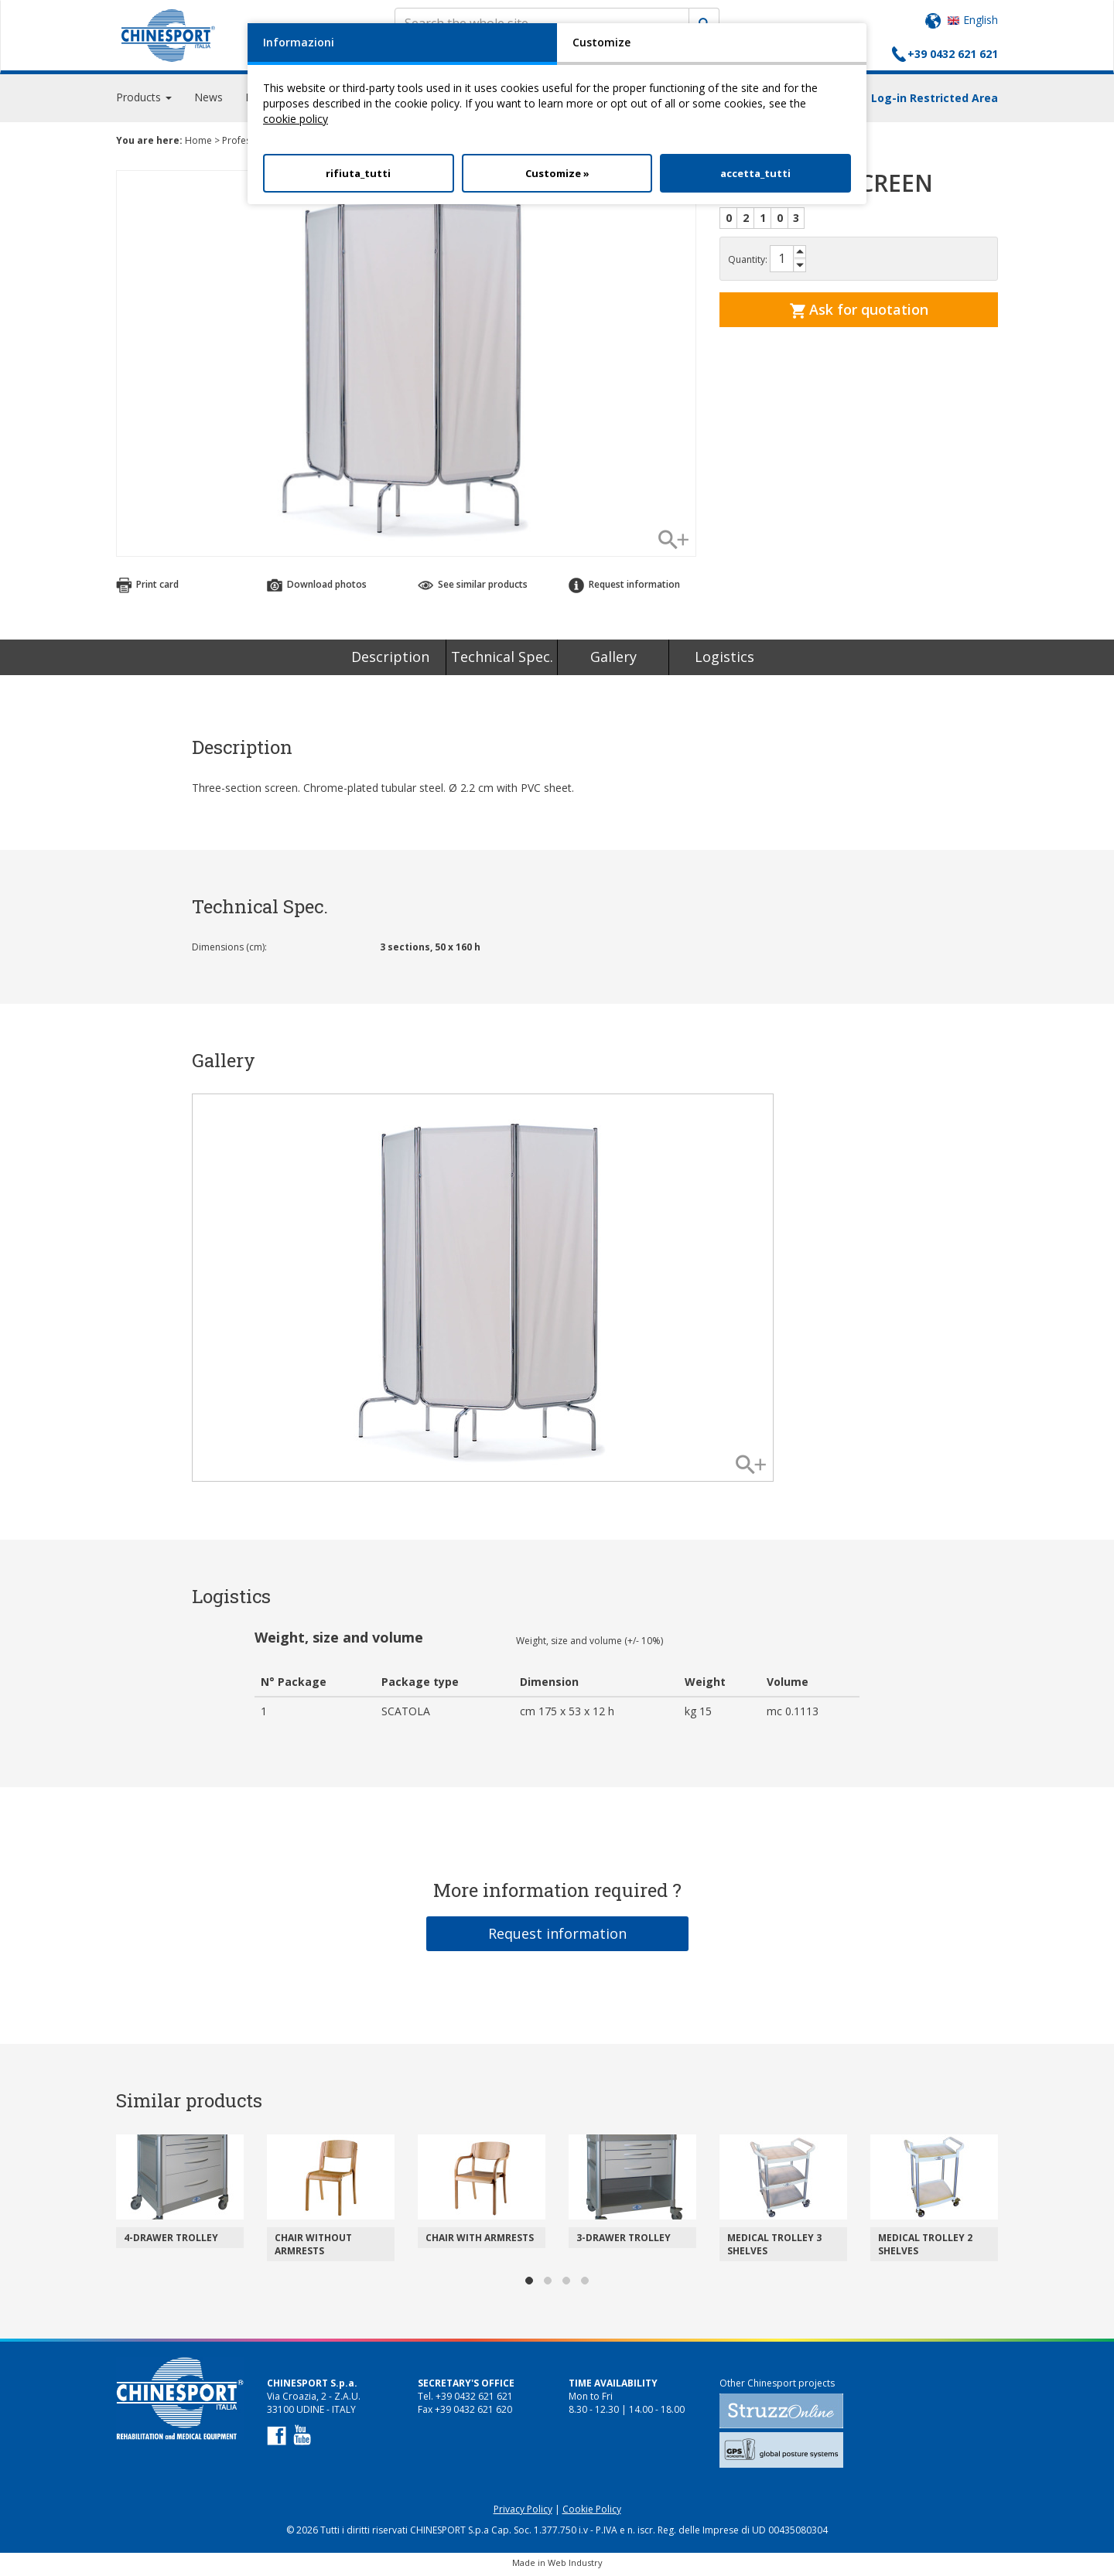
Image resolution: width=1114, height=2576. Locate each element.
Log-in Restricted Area (934, 101)
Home (198, 143)
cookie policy (295, 118)
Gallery (613, 660)
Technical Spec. (502, 660)
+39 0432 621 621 (952, 53)
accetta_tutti (755, 173)
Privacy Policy (523, 2513)
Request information (624, 588)
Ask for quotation (859, 312)
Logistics (724, 660)
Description (390, 660)
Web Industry (575, 2565)
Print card (147, 588)
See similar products (473, 588)
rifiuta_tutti (358, 173)
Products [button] (144, 100)
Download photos (317, 588)
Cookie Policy (591, 2513)
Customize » (557, 173)
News (208, 100)
